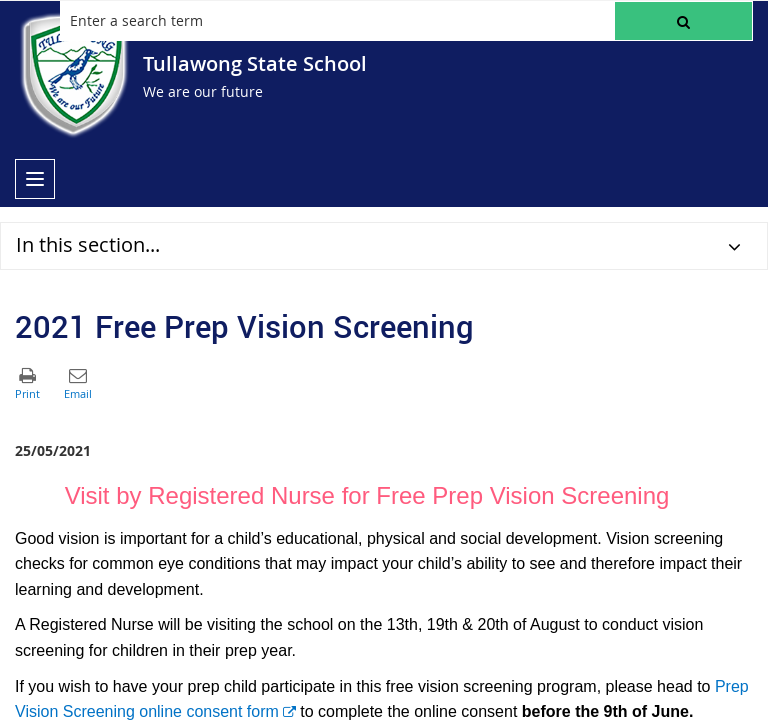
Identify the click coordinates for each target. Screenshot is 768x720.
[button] (683, 21)
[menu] (35, 179)
